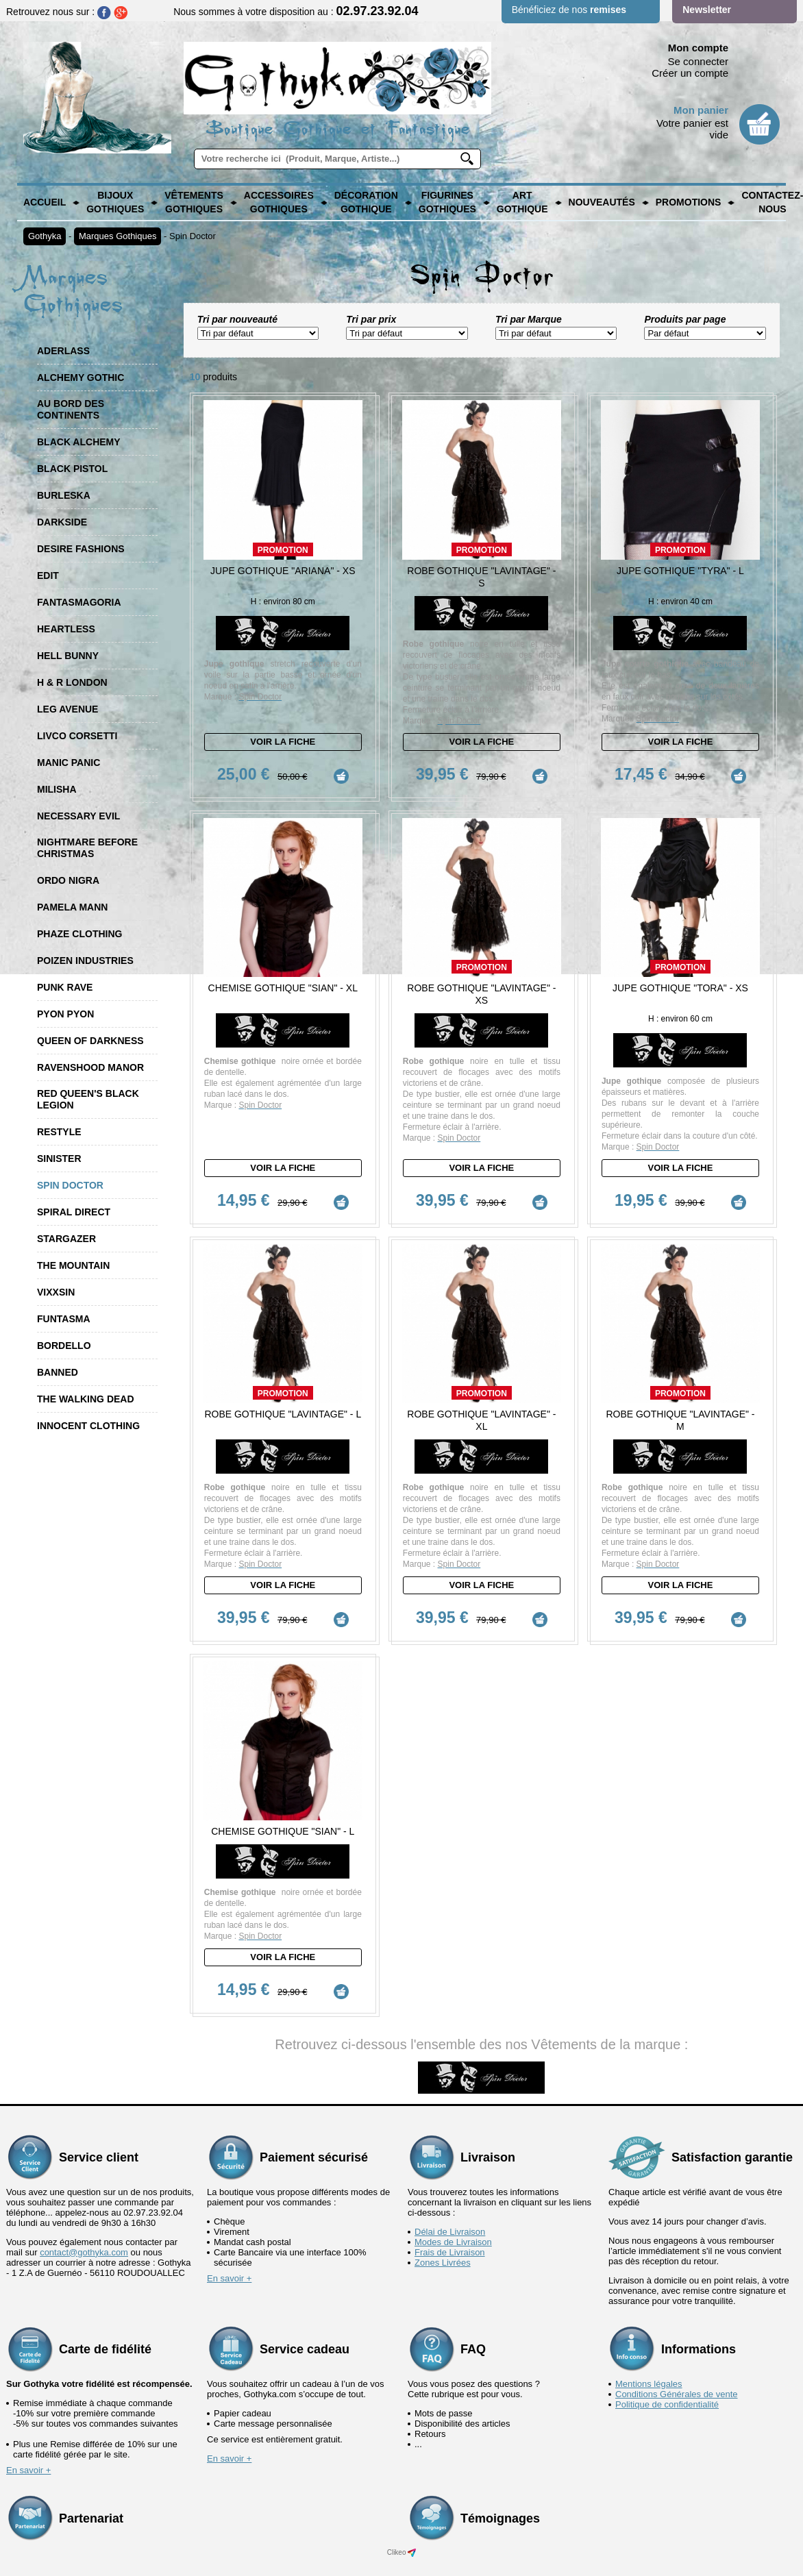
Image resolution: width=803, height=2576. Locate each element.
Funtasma (63, 1318)
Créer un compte (690, 73)
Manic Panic (68, 762)
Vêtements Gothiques (193, 202)
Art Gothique (522, 202)
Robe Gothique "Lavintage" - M (680, 1420)
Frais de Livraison (450, 2252)
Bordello (64, 1345)
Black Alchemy (79, 441)
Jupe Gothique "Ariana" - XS (282, 570)
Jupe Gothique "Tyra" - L (680, 570)
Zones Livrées (443, 2262)
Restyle (59, 1131)
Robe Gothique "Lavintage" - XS (481, 994)
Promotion (283, 550)
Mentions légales (648, 2384)
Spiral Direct (73, 1211)
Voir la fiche (282, 741)
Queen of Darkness (90, 1040)
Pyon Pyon (65, 1013)
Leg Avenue (67, 709)
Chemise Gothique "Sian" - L (282, 1831)
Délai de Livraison (450, 2232)
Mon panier (701, 110)
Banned (57, 1372)
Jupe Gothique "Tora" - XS (680, 987)
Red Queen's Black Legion (88, 1099)
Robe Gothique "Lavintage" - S (481, 577)
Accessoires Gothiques (279, 202)
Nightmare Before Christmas (87, 848)
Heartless (66, 628)
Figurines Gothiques (447, 202)
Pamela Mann (72, 907)
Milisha (57, 789)
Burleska (63, 495)
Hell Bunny (68, 655)
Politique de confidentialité (667, 2404)
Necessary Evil (78, 815)
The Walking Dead (85, 1399)
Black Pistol (72, 468)
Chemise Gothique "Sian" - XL (283, 987)
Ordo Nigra (68, 880)
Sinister (59, 1158)
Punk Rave (64, 987)
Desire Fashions (81, 548)
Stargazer (66, 1238)
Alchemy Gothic (80, 377)
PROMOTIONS (688, 202)
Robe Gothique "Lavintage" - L (282, 1414)
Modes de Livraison (453, 2242)
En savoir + (229, 2278)
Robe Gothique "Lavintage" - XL (481, 1420)
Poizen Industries (85, 960)
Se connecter (698, 61)
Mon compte (698, 47)
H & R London (72, 682)
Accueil (44, 202)
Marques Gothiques (117, 236)
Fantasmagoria (79, 602)
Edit (48, 575)
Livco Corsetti (77, 735)
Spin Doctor (192, 236)
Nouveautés (602, 202)
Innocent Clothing (88, 1425)
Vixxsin (56, 1292)
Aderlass (63, 350)
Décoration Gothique (366, 202)
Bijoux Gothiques (115, 202)
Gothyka (44, 236)
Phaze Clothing (79, 933)
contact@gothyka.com (84, 2252)
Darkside (62, 522)
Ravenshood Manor (90, 1067)
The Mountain (73, 1265)
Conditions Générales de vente (676, 2394)
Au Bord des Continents (70, 409)
